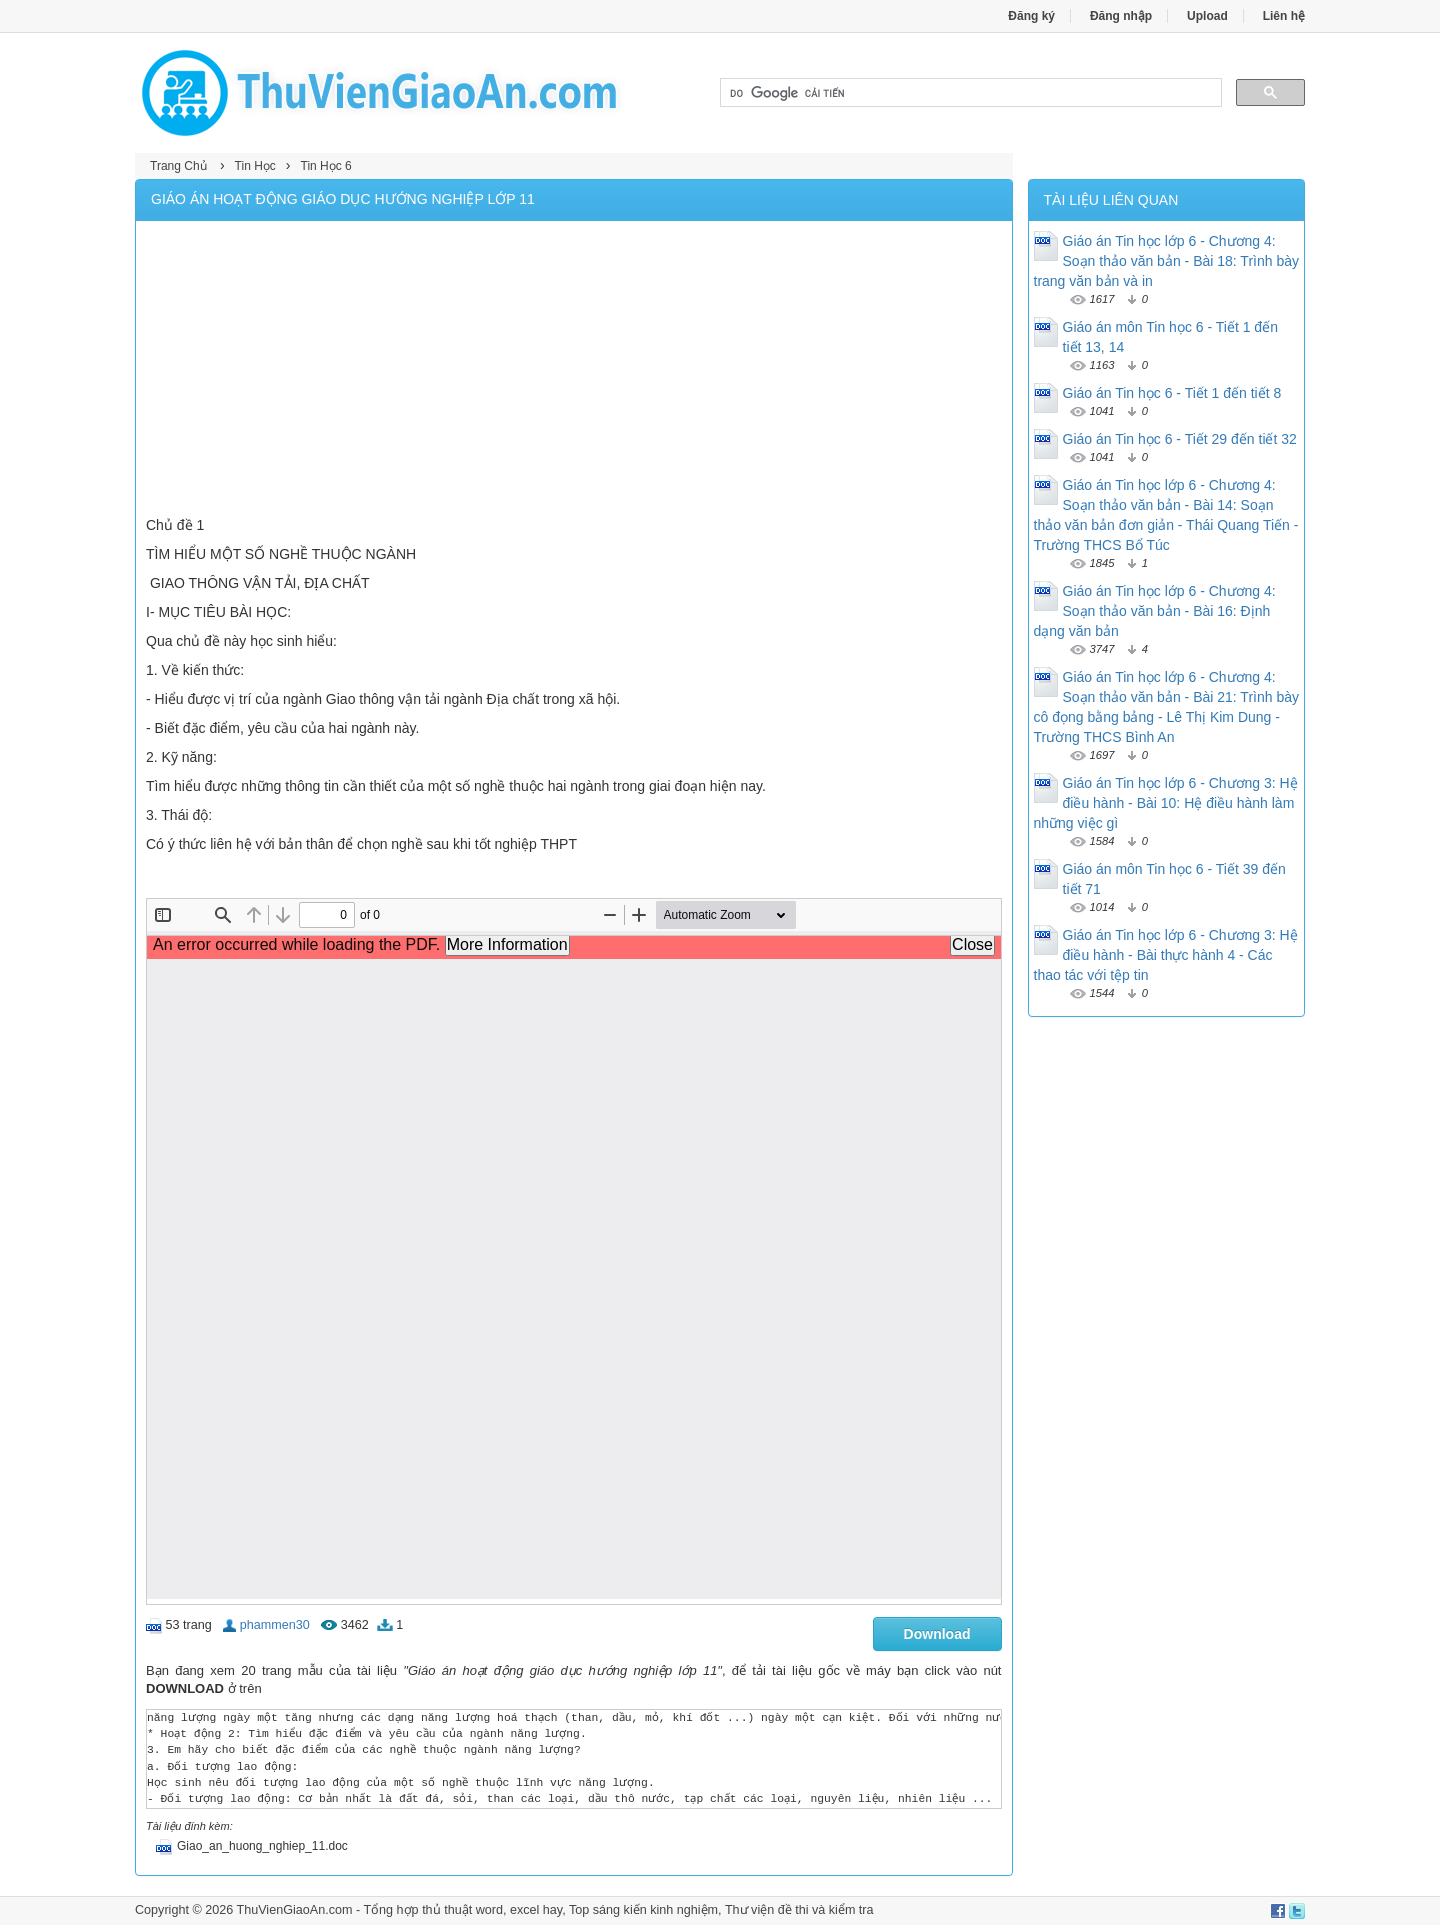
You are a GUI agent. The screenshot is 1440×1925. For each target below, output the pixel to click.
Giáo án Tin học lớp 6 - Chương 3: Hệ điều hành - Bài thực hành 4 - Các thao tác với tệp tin (1166, 955)
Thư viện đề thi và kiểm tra (799, 1910)
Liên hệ (1284, 16)
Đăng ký (1031, 16)
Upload (1207, 16)
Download (937, 1634)
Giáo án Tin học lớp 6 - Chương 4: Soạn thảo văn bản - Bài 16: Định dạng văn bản (1155, 611)
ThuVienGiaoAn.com (294, 1910)
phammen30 (275, 1625)
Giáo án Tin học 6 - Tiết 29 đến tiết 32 (1180, 439)
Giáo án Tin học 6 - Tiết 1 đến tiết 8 (1172, 393)
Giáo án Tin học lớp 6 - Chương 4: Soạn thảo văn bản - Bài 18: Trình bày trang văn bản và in (1166, 261)
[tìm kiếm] (969, 93)
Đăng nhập (1121, 16)
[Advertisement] (574, 371)
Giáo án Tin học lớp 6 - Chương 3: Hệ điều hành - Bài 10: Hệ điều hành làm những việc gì (1166, 803)
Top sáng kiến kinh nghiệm (643, 1910)
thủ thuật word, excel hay (492, 1910)
